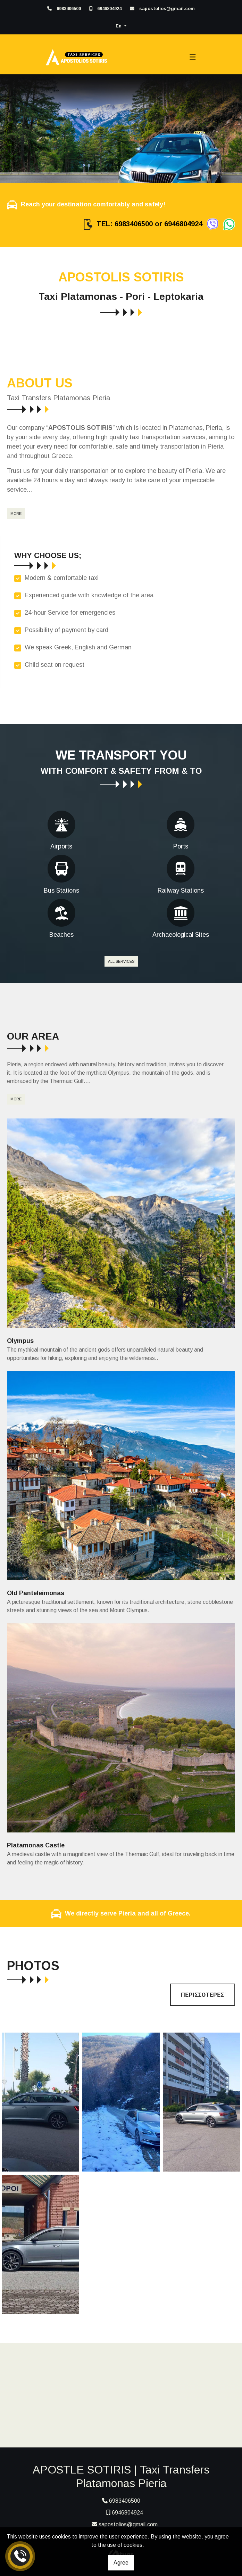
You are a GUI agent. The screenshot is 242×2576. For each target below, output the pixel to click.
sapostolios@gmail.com (167, 8)
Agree (121, 2563)
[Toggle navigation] (192, 57)
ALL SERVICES (121, 961)
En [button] (119, 25)
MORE (16, 513)
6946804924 (109, 8)
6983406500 (69, 8)
